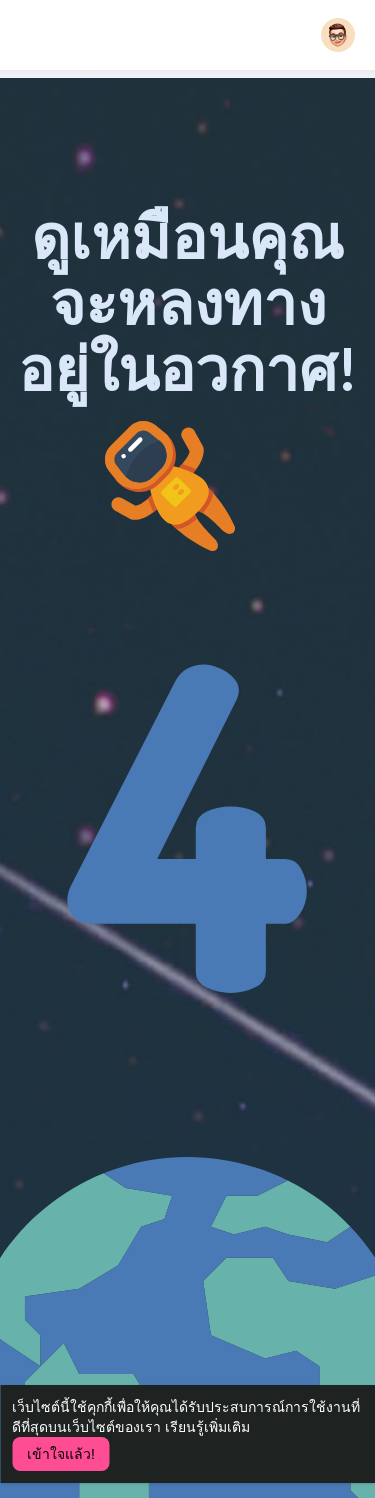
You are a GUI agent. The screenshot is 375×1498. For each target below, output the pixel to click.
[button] (338, 35)
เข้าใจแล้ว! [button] (61, 1454)
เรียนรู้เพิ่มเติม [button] (207, 1427)
